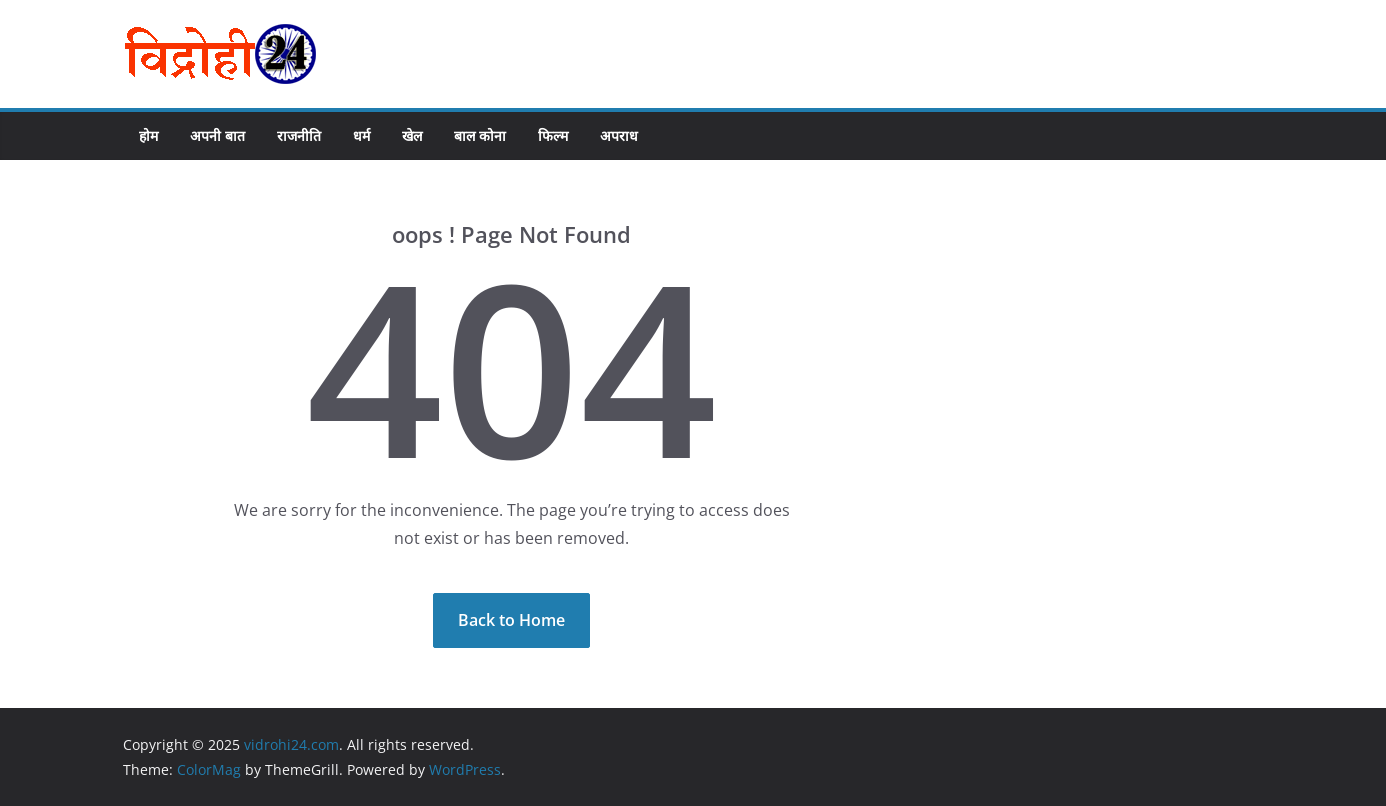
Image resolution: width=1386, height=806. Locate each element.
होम (148, 135)
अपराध (619, 135)
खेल (412, 135)
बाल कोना (480, 135)
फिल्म (553, 135)
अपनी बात (217, 135)
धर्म (361, 135)
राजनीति (299, 135)
